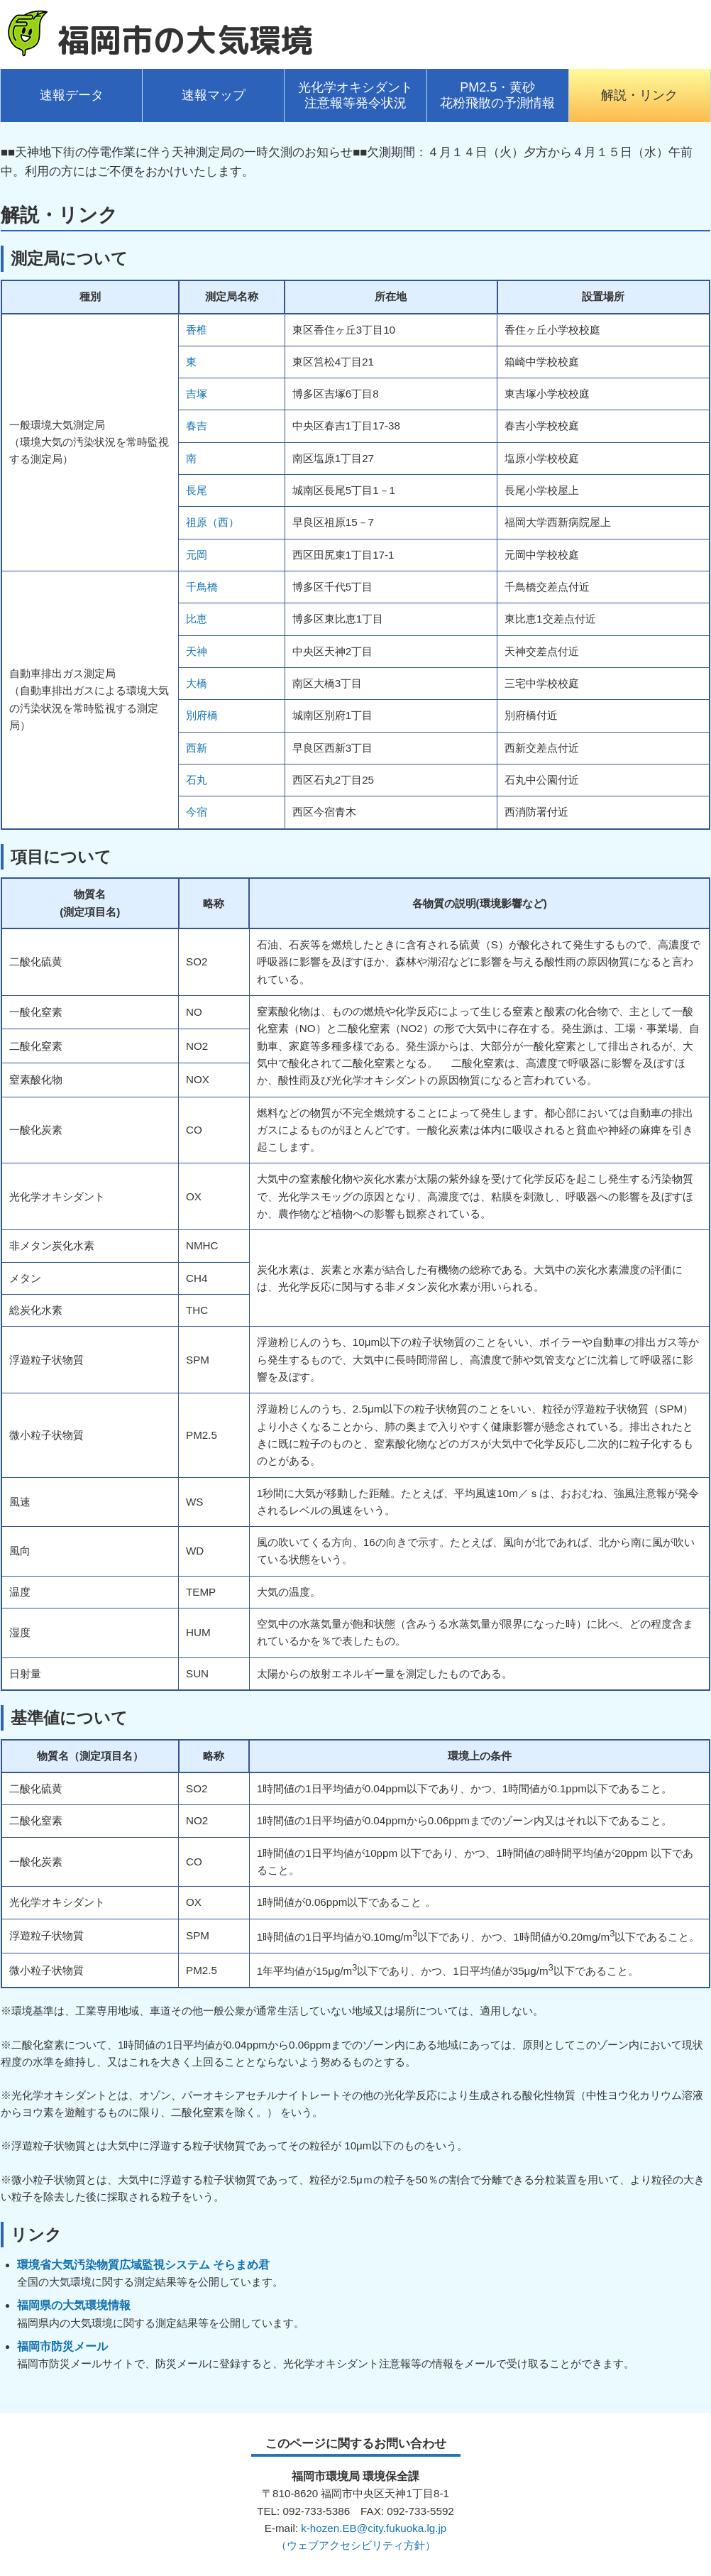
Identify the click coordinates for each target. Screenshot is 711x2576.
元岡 (196, 555)
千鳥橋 (202, 587)
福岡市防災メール (62, 2346)
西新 (196, 748)
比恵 (196, 619)
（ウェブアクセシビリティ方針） (356, 2545)
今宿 (196, 812)
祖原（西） (212, 522)
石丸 (196, 780)
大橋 (196, 683)
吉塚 (196, 394)
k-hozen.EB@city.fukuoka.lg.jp (373, 2528)
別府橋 (202, 715)
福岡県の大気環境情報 (74, 2305)
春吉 (196, 426)
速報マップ (214, 95)
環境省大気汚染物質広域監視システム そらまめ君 (143, 2265)
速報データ (72, 95)
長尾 (196, 490)
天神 (196, 651)
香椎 (196, 330)
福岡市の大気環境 (185, 40)
